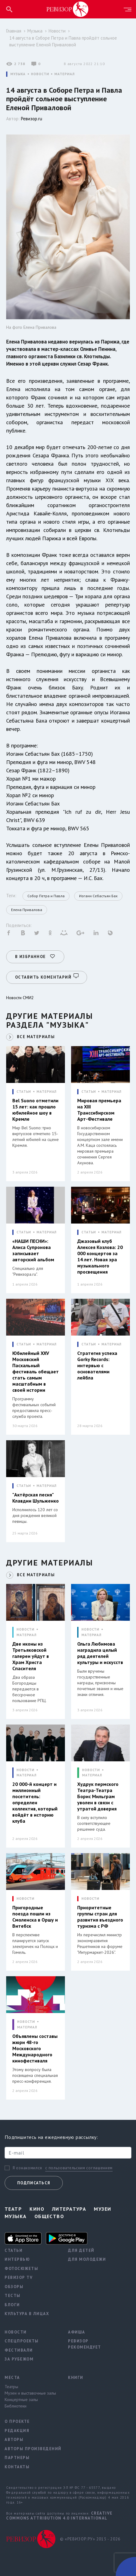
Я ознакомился (27, 2168)
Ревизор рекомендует (84, 2344)
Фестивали (19, 2350)
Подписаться (33, 2183)
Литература (69, 2209)
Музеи (102, 2209)
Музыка (34, 31)
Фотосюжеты (21, 2268)
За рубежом (19, 2359)
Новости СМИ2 (20, 997)
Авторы (14, 2439)
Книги (75, 2377)
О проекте (17, 2421)
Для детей (81, 2250)
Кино (37, 2209)
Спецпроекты (22, 2341)
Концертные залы (21, 2399)
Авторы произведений (32, 2448)
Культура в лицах (27, 2313)
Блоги (12, 2304)
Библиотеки (15, 2406)
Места (12, 2377)
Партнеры (17, 2457)
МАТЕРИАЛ (64, 74)
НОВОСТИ (40, 74)
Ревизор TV (19, 2277)
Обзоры (14, 2286)
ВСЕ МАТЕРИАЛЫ (36, 1036)
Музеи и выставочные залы (30, 2393)
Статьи (13, 2250)
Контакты (17, 2466)
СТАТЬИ (24, 1092)
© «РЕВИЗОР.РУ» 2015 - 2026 (90, 2539)
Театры (11, 2386)
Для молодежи (87, 2259)
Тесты (13, 2295)
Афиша (76, 2332)
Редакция (17, 2430)
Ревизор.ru (31, 119)
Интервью (17, 2259)
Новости (57, 31)
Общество (49, 2216)
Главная (13, 31)
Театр (13, 2209)
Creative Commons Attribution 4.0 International (59, 2516)
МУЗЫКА (18, 74)
